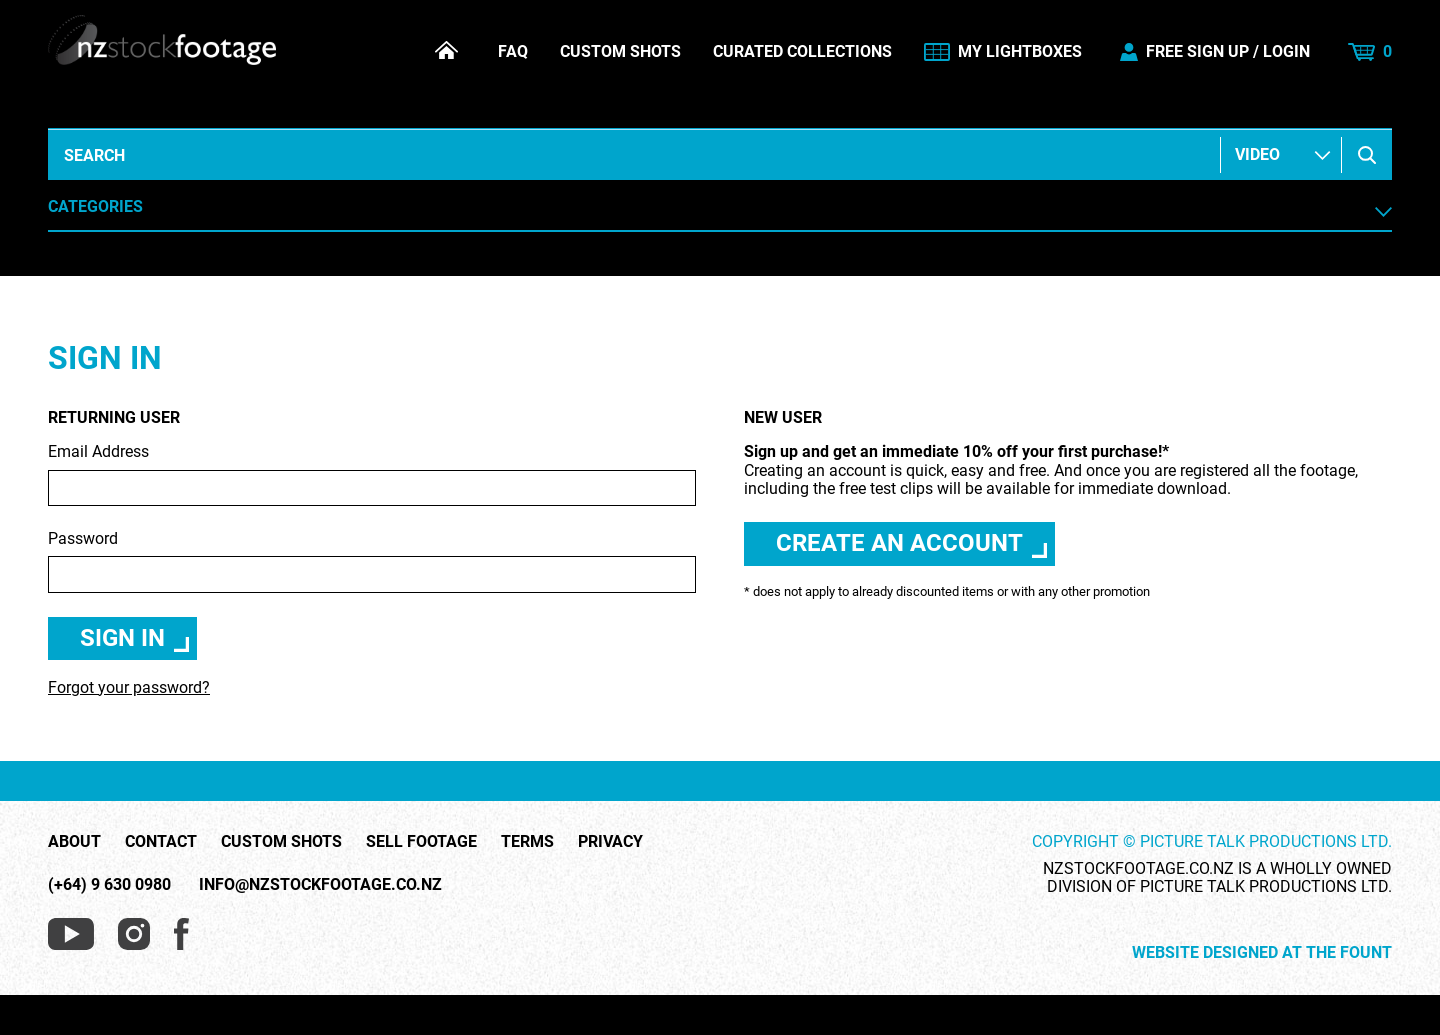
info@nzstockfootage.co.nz (320, 884)
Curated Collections (802, 52)
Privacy (610, 842)
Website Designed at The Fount (1262, 953)
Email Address (372, 474)
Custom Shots (620, 52)
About (74, 842)
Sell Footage (421, 842)
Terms (527, 842)
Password (372, 561)
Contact (161, 842)
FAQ (513, 52)
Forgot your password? (129, 687)
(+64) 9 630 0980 (109, 884)
